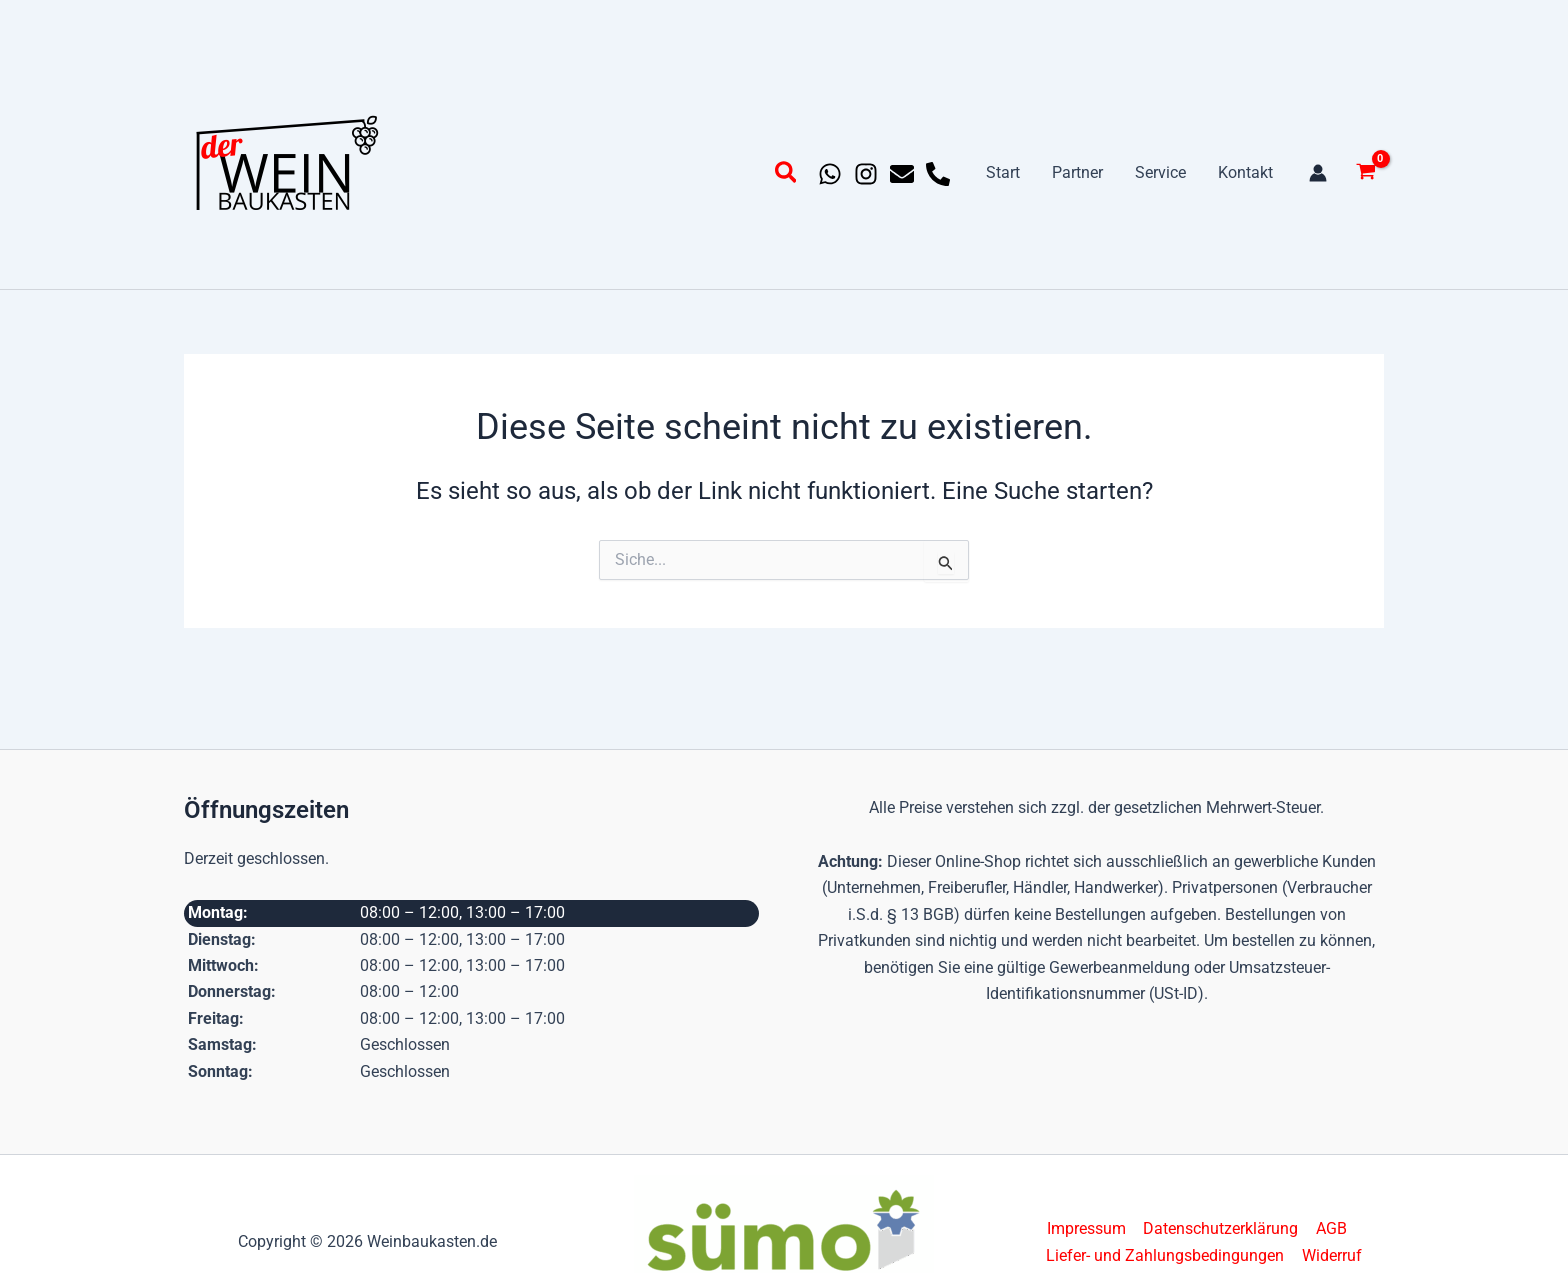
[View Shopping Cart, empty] (1365, 173)
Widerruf (1332, 1255)
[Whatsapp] (830, 174)
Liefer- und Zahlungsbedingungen (1167, 1255)
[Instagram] (866, 174)
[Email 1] (902, 174)
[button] (787, 176)
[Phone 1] (938, 174)
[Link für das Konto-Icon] (1318, 173)
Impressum (1087, 1228)
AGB (1329, 1228)
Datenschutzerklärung (1220, 1228)
